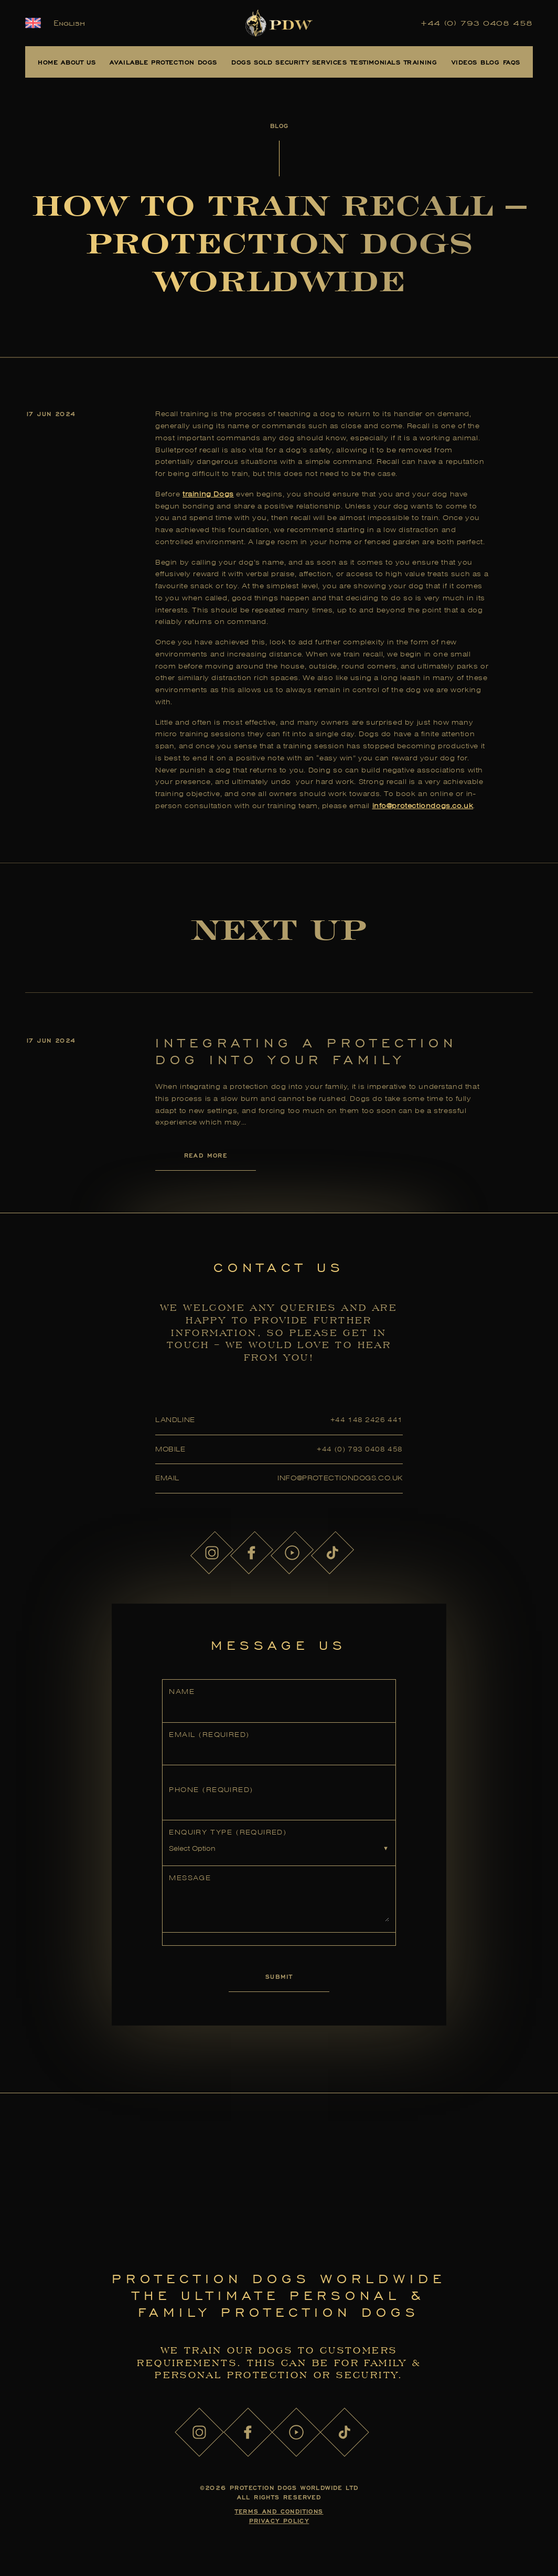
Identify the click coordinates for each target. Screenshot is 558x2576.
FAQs (511, 62)
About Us (78, 62)
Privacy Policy (279, 2520)
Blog (489, 62)
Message (190, 1877)
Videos (465, 62)
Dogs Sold (251, 62)
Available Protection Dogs (163, 62)
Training (420, 62)
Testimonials (375, 62)
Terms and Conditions (279, 2511)
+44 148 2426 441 (366, 1419)
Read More (206, 1155)
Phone (211, 1789)
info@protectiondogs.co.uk (423, 805)
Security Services (311, 62)
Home (48, 62)
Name (182, 1691)
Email (209, 1734)
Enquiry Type (227, 1832)
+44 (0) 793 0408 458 (477, 23)
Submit (279, 1976)
